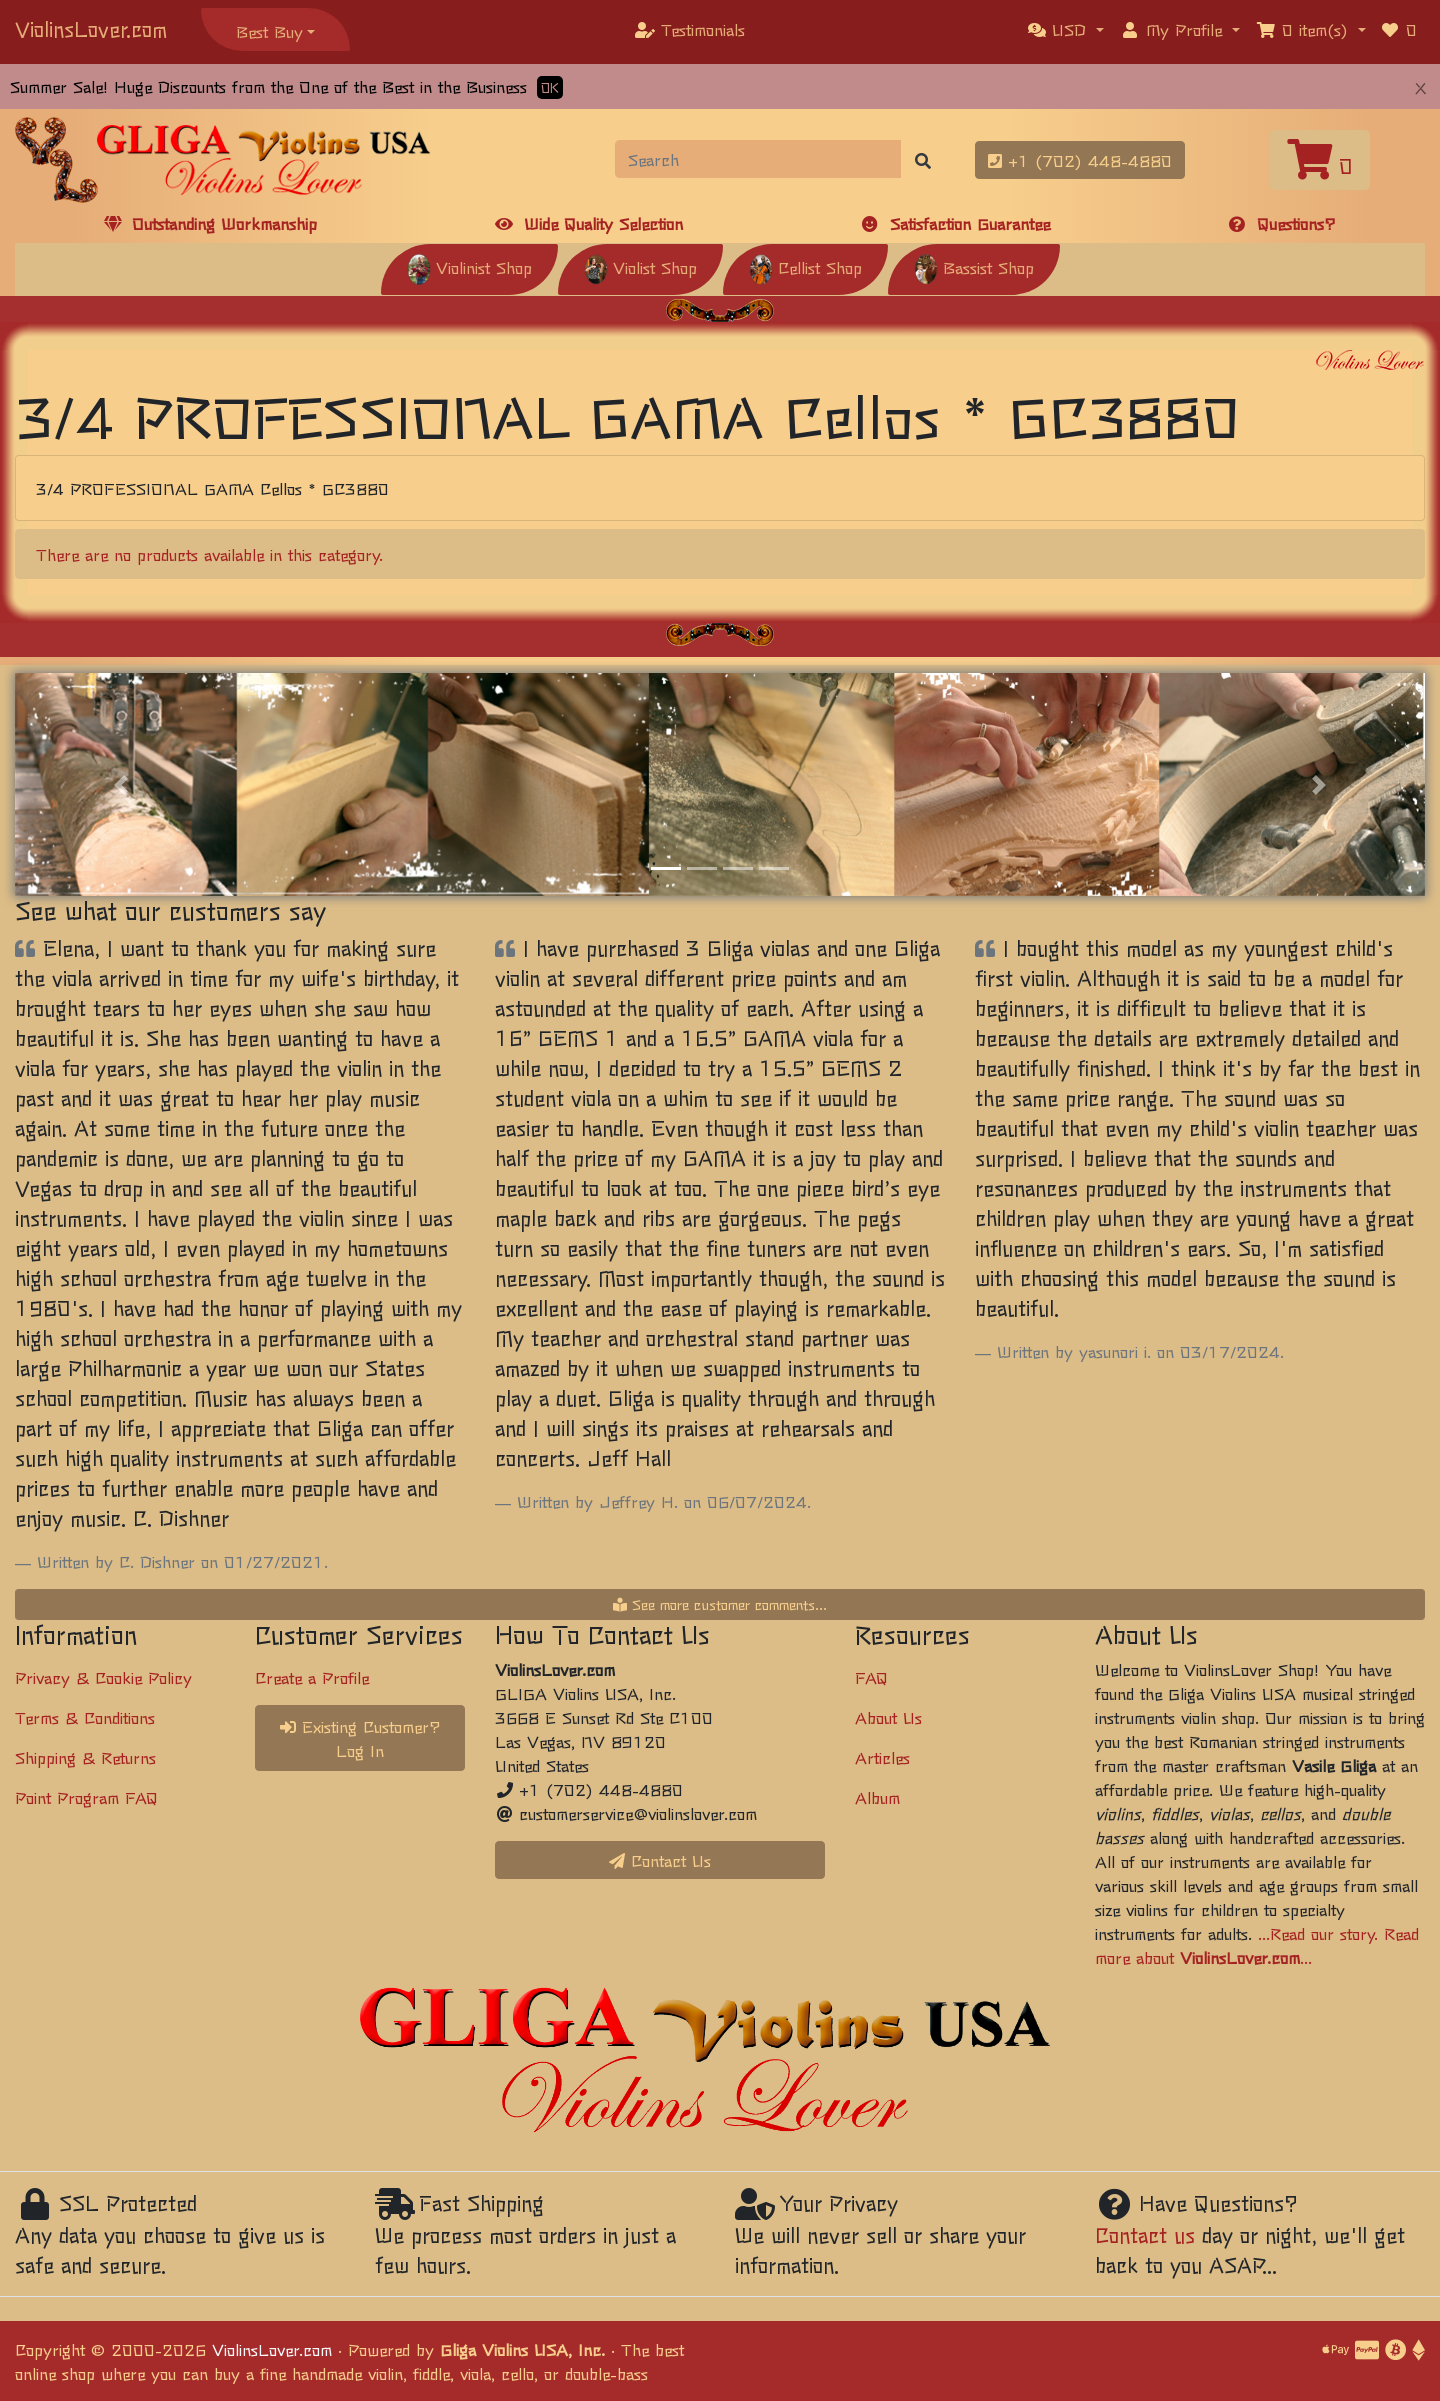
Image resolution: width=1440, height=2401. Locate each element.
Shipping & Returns (85, 1757)
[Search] (758, 159)
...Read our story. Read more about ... (1257, 1945)
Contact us (1145, 2234)
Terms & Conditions (85, 1717)
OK (550, 87)
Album (877, 1797)
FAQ (871, 1677)
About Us (888, 1717)
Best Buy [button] (269, 31)
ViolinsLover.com (91, 28)
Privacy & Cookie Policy (103, 1677)
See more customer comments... (720, 1604)
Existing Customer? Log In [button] (360, 1738)
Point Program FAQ (86, 1797)
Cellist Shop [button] (805, 267)
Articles (882, 1757)
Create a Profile (312, 1677)
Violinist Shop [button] (469, 267)
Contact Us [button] (660, 1860)
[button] (1066, 29)
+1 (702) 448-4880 (1080, 160)
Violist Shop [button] (640, 267)
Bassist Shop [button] (974, 267)
